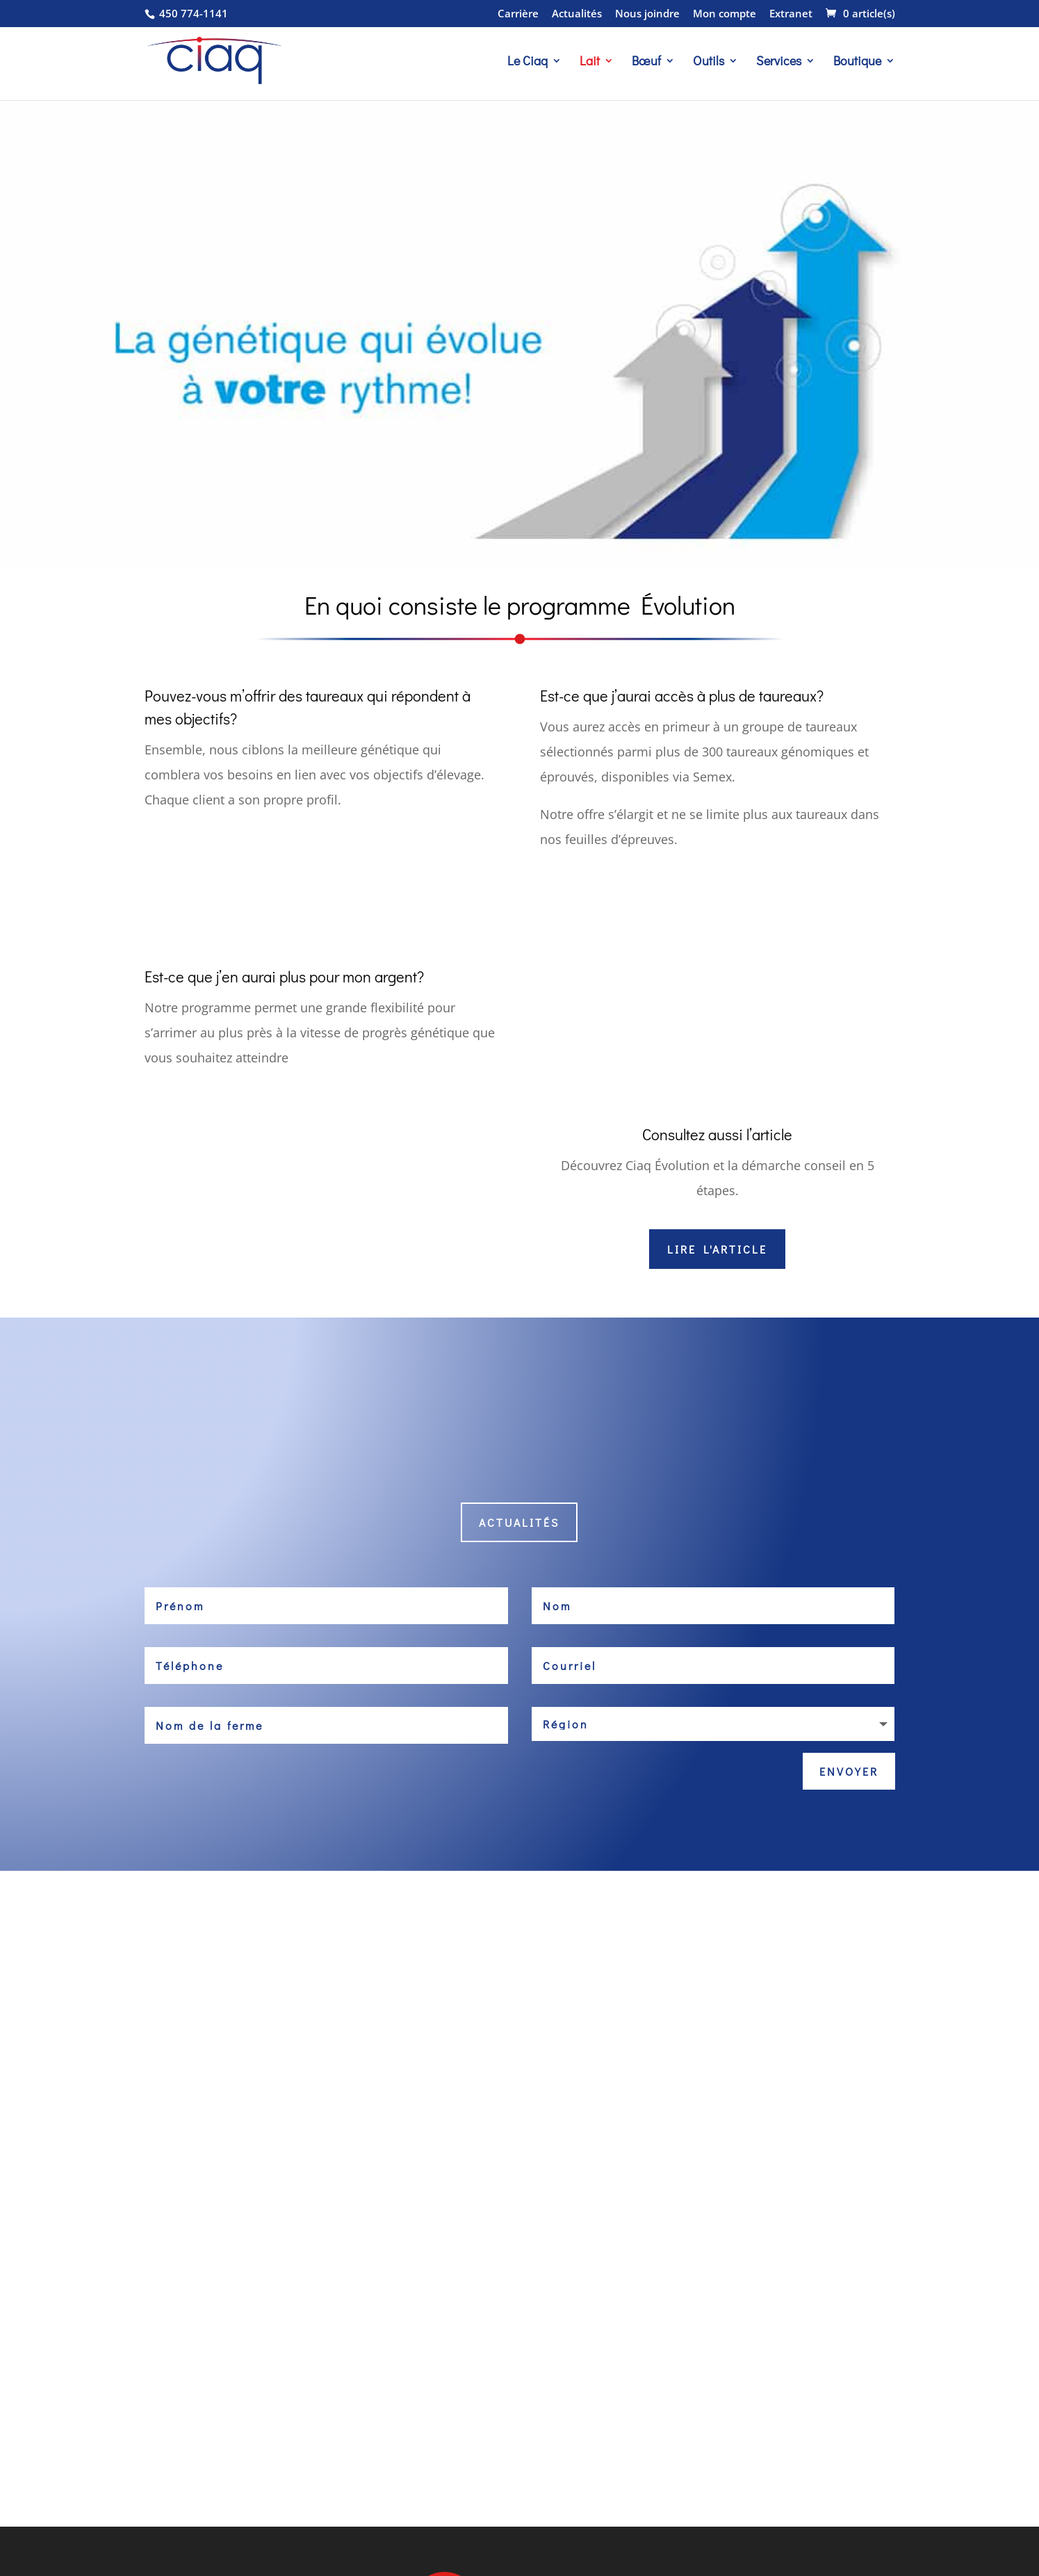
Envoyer (848, 1771)
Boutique (857, 62)
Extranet (790, 14)
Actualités (577, 14)
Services (778, 62)
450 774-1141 (192, 13)
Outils (708, 62)
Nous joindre (647, 14)
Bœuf (646, 62)
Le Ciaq (527, 62)
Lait (590, 62)
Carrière (518, 14)
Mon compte (724, 14)
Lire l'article (717, 1249)
